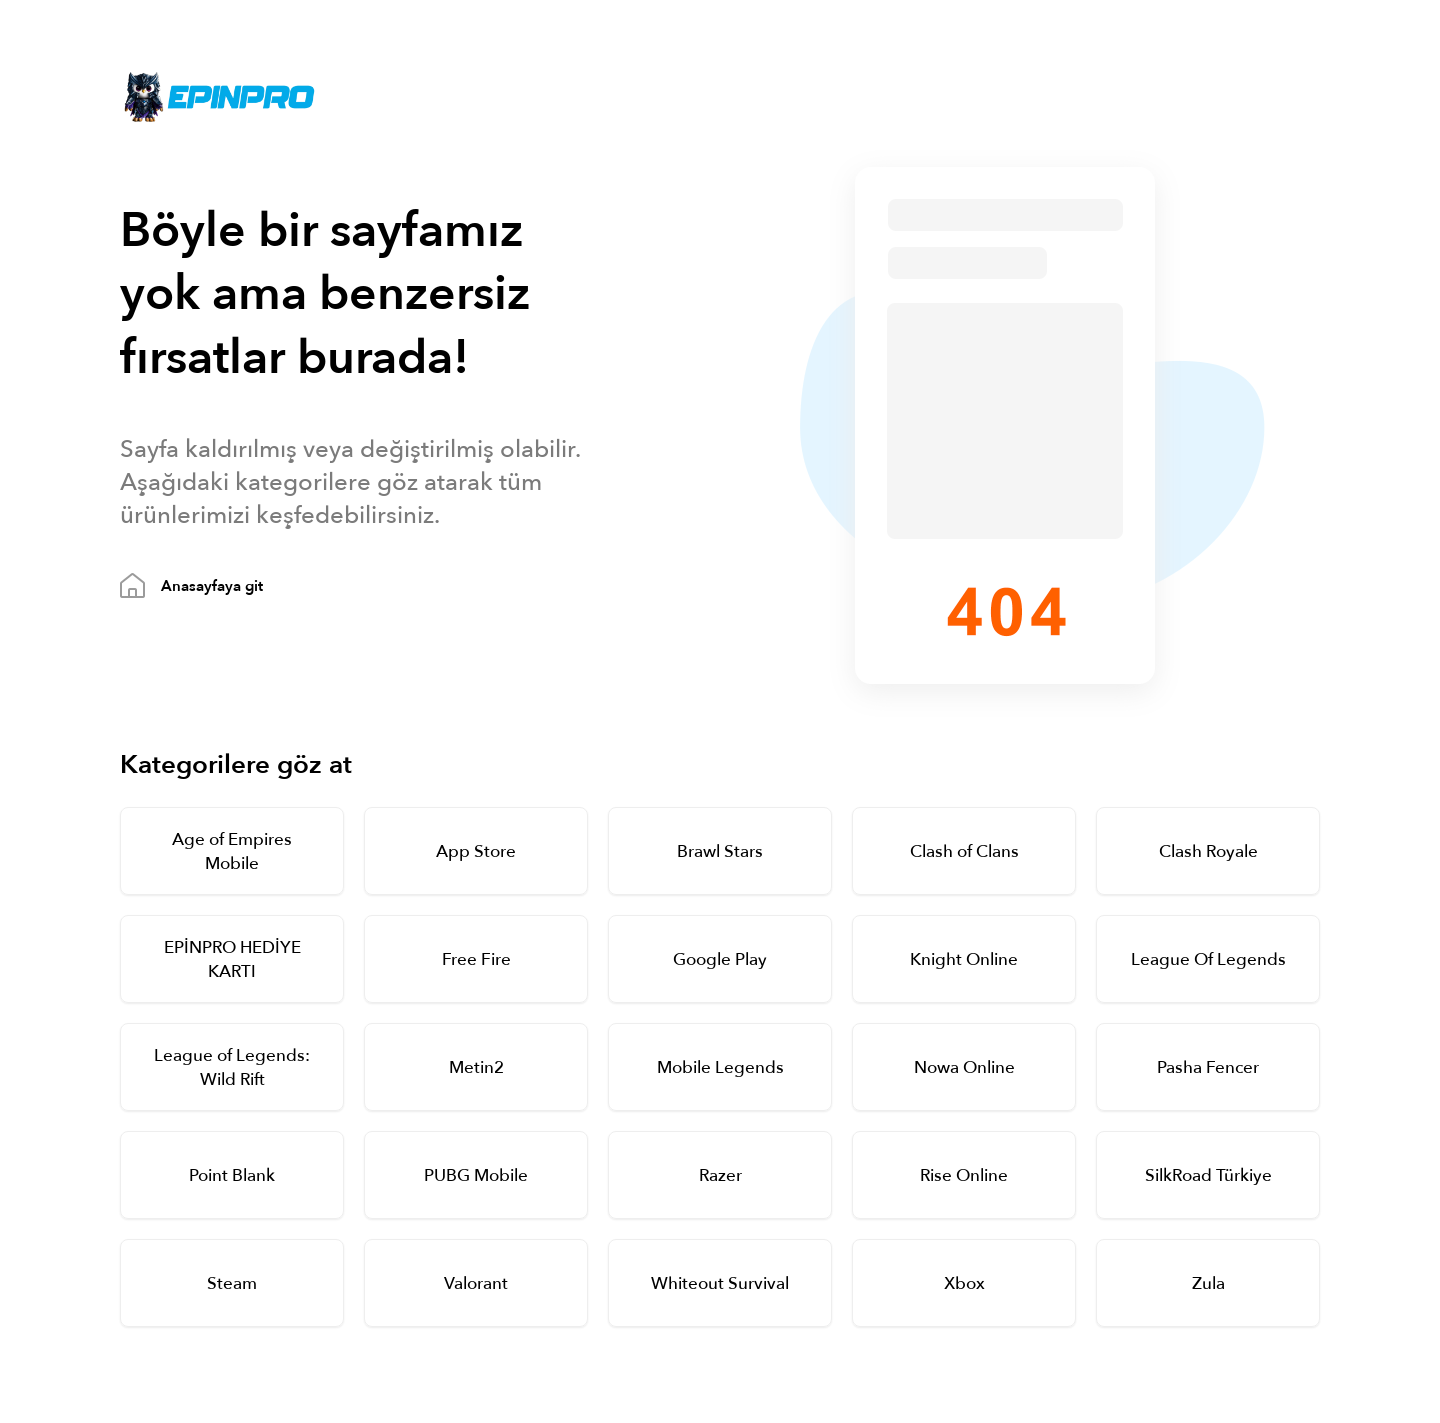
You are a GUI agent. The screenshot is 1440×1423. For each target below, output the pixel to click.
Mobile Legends (720, 1067)
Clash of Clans (964, 851)
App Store (476, 851)
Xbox (964, 1283)
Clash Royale (1208, 851)
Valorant (476, 1283)
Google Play (720, 959)
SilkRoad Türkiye (1208, 1175)
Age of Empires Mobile (232, 851)
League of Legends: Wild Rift (232, 1067)
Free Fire (476, 959)
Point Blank (232, 1175)
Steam (232, 1283)
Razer (720, 1175)
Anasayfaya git (212, 586)
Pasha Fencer (1208, 1067)
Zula (1208, 1283)
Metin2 (476, 1067)
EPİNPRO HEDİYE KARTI (232, 959)
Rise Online (964, 1175)
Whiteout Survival (720, 1283)
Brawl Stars (720, 851)
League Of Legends (1208, 959)
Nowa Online (964, 1067)
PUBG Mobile (476, 1175)
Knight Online (964, 959)
